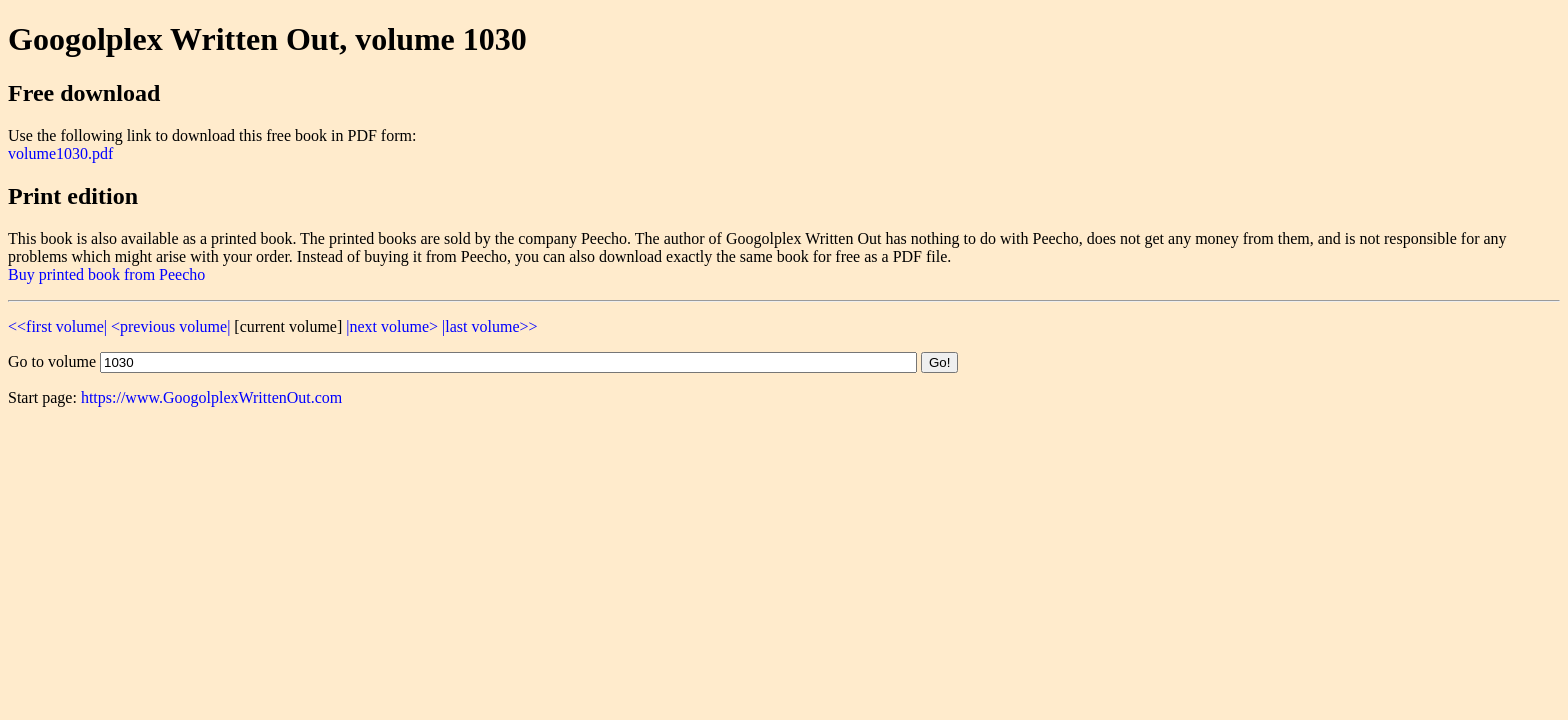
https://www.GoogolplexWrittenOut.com (211, 397)
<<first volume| (57, 326)
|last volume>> (489, 326)
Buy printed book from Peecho (106, 274)
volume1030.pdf (60, 153)
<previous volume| (170, 326)
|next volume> (392, 326)
